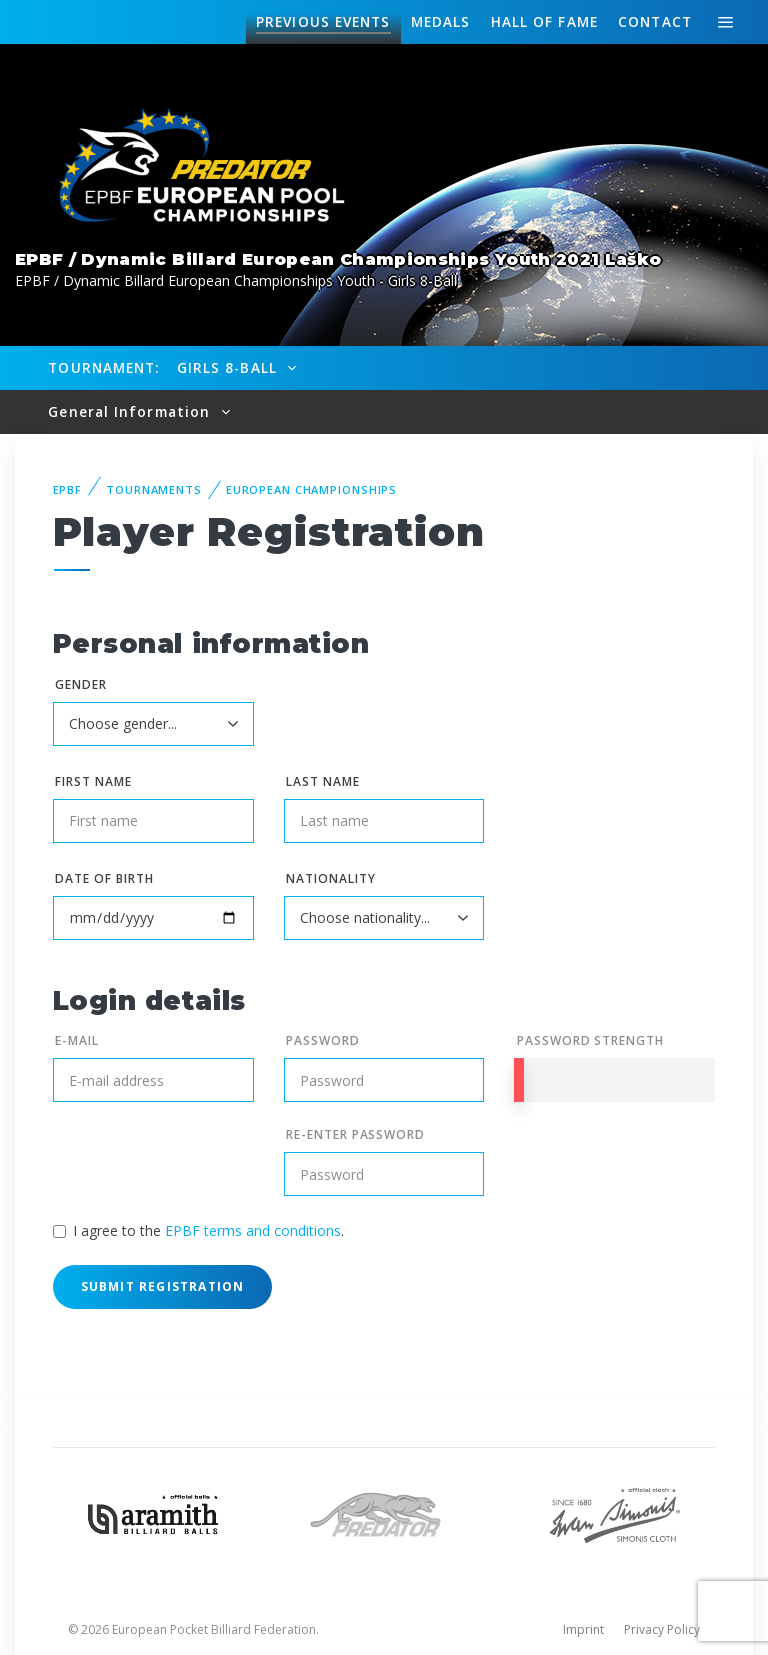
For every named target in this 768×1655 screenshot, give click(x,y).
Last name (323, 781)
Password (323, 1040)
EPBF (68, 489)
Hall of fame (544, 21)
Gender (81, 684)
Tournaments (154, 489)
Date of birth (104, 878)
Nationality (331, 878)
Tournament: (103, 367)
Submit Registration (163, 1286)
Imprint (583, 1629)
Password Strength (590, 1040)
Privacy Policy (662, 1629)
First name (93, 781)
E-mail (77, 1040)
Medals (441, 21)
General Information (131, 411)
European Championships (311, 489)
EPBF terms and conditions (253, 1230)
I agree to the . (208, 1230)
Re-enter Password (355, 1134)
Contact (655, 21)
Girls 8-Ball (229, 367)
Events (323, 22)
